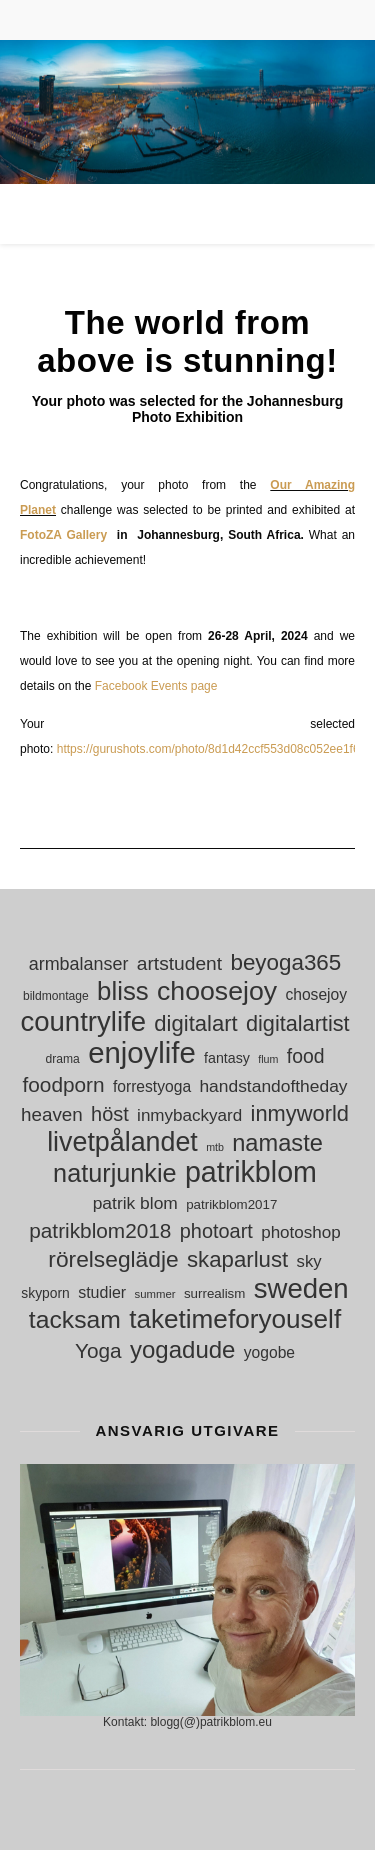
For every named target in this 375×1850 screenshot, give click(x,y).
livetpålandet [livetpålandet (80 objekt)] (122, 1142)
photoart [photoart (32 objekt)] (216, 1231)
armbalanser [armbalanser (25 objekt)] (79, 964)
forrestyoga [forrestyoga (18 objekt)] (152, 1086)
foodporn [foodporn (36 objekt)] (63, 1084)
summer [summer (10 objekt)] (155, 1294)
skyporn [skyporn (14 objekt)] (45, 1293)
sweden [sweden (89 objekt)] (301, 1288)
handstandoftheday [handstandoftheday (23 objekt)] (273, 1086)
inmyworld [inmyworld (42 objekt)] (300, 1113)
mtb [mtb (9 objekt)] (215, 1147)
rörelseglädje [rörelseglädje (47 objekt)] (113, 1259)
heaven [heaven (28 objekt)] (52, 1114)
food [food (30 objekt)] (306, 1056)
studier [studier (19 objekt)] (102, 1292)
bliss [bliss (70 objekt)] (123, 991)
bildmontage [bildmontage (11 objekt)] (56, 996)
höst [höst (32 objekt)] (110, 1114)
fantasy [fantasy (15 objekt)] (227, 1058)
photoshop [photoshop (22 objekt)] (301, 1232)
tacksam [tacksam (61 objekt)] (75, 1319)
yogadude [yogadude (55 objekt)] (182, 1349)
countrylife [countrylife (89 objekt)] (83, 1021)
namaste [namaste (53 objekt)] (277, 1143)
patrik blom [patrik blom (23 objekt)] (135, 1203)
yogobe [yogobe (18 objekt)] (269, 1352)
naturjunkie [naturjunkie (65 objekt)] (114, 1173)
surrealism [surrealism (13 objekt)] (214, 1293)
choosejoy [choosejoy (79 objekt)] (217, 991)
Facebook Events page (156, 686)
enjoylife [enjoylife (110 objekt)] (142, 1052)
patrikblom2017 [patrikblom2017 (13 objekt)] (231, 1204)
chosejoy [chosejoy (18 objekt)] (316, 994)
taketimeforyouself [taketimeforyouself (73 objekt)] (235, 1319)
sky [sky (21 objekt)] (309, 1261)
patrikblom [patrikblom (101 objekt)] (251, 1172)
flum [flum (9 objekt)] (268, 1059)
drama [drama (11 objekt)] (63, 1059)
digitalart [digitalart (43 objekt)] (195, 1023)
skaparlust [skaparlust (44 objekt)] (237, 1259)
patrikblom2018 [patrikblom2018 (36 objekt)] (100, 1230)
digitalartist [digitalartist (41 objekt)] (298, 1023)
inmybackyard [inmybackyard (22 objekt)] (189, 1115)
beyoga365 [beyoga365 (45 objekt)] (285, 962)
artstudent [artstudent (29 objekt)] (179, 963)
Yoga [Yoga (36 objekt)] (98, 1350)
